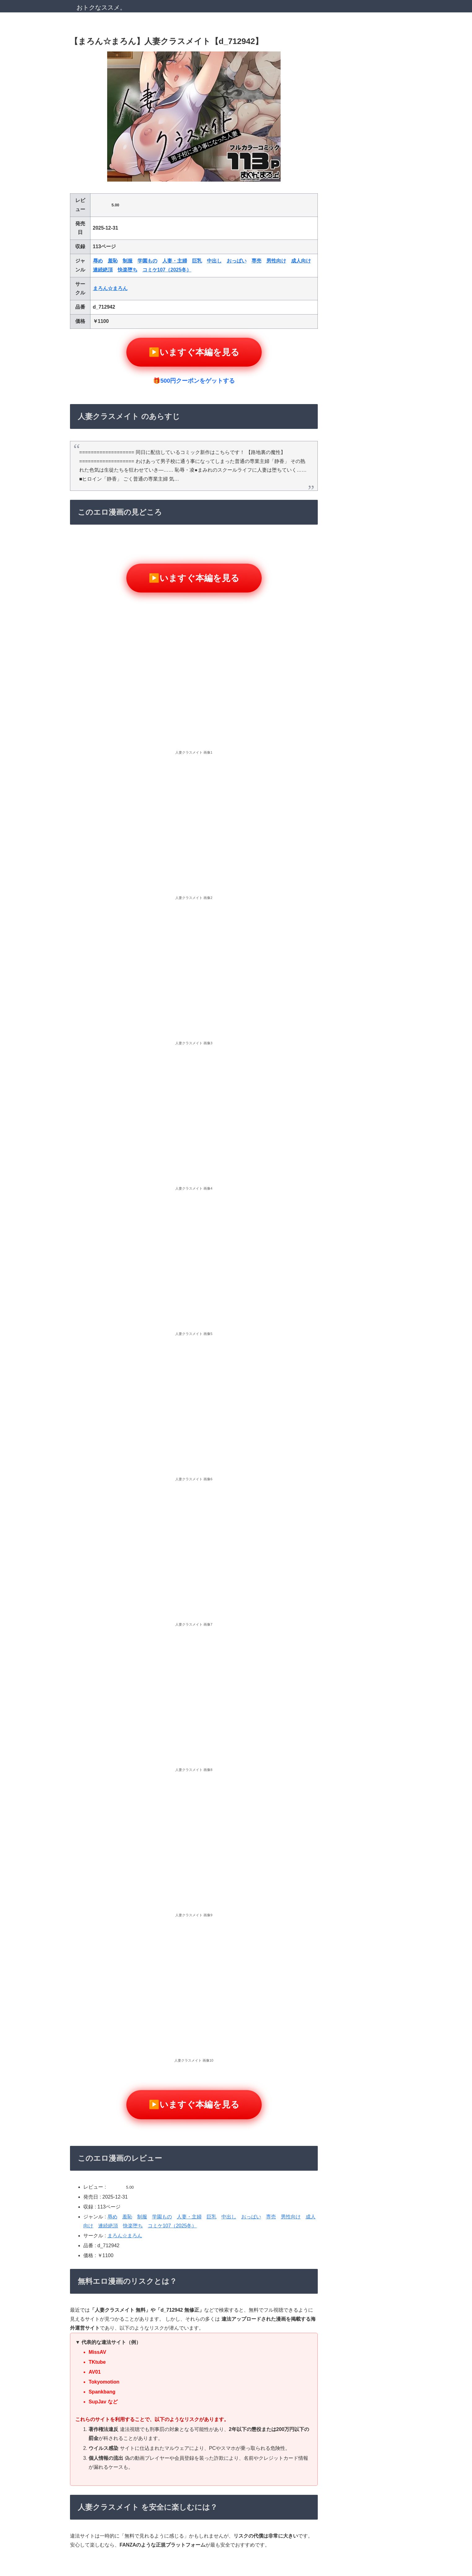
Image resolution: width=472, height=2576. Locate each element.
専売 (256, 260)
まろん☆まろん (110, 288)
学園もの (147, 260)
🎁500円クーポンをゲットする (194, 380)
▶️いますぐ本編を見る (194, 352)
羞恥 (113, 260)
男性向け (276, 260)
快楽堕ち (128, 269)
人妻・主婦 (174, 260)
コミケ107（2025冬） (166, 269)
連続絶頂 (103, 269)
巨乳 (197, 260)
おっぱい (237, 260)
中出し (214, 260)
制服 (128, 260)
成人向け (301, 260)
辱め (98, 260)
